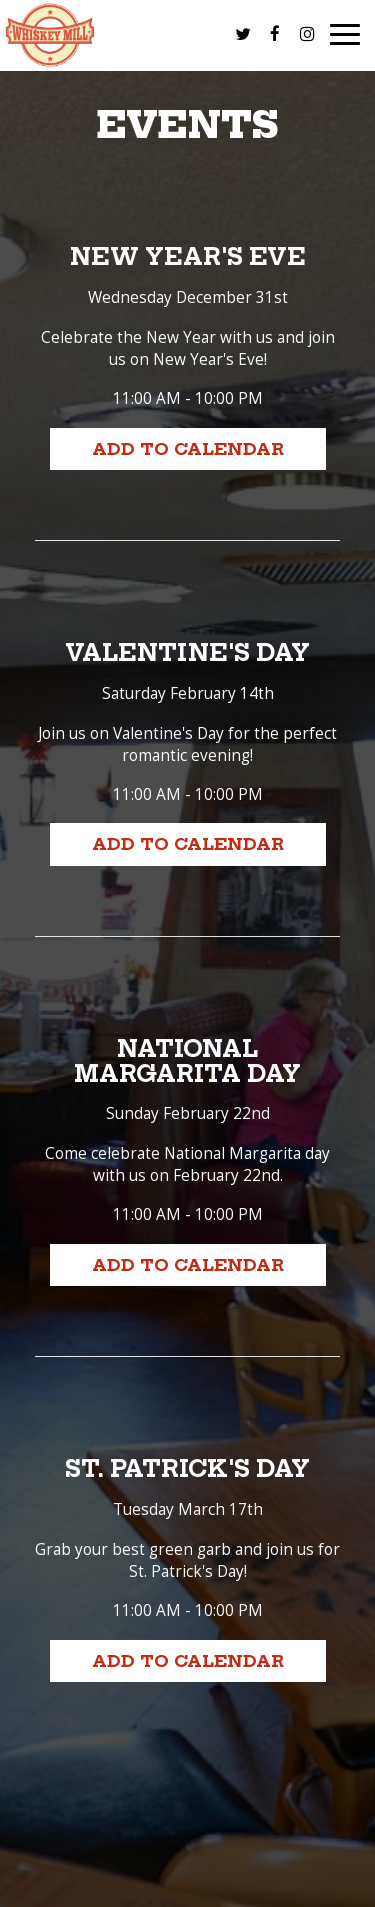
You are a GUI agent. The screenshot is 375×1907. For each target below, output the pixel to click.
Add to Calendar (188, 449)
